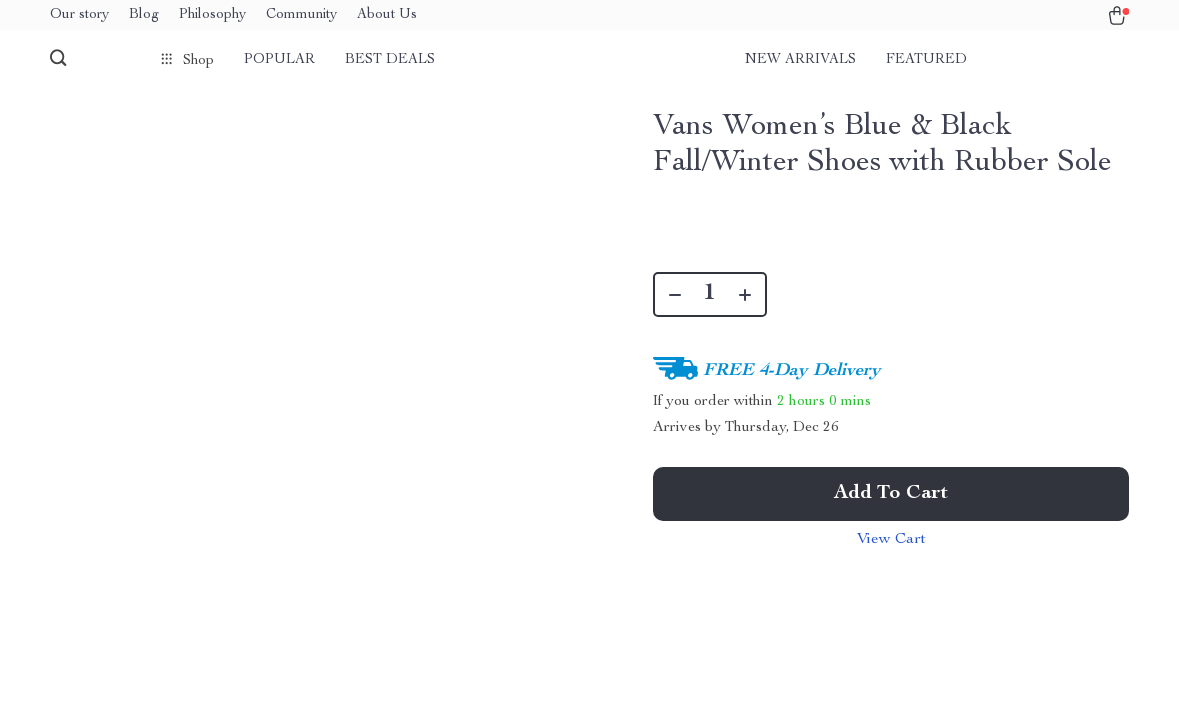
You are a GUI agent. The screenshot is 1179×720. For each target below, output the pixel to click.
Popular (279, 60)
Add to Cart (891, 494)
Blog (144, 15)
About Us (387, 15)
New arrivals (800, 60)
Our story (79, 15)
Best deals (390, 60)
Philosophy (212, 15)
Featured (926, 60)
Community (301, 15)
